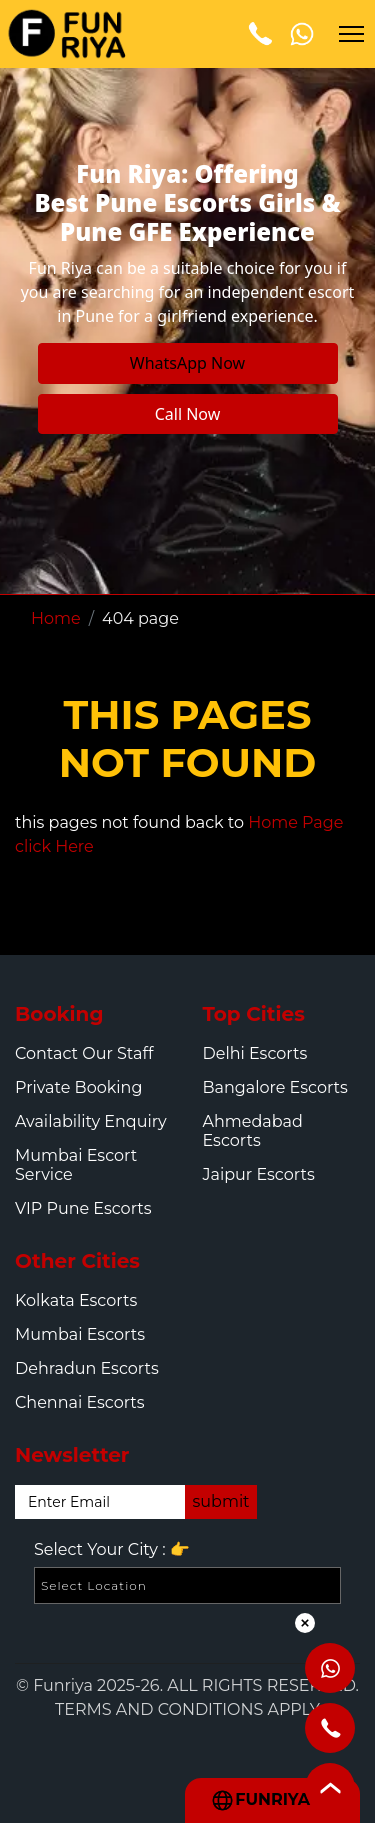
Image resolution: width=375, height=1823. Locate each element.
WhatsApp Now (187, 363)
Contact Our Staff (84, 1053)
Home (56, 618)
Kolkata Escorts (76, 1300)
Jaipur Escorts (259, 1174)
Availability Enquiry (91, 1121)
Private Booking (78, 1087)
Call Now (188, 414)
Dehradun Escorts (87, 1368)
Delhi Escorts (255, 1053)
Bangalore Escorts (275, 1087)
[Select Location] (187, 1585)
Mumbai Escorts (80, 1334)
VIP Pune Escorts (83, 1208)
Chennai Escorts (80, 1402)
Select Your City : (112, 1550)
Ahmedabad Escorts (253, 1131)
